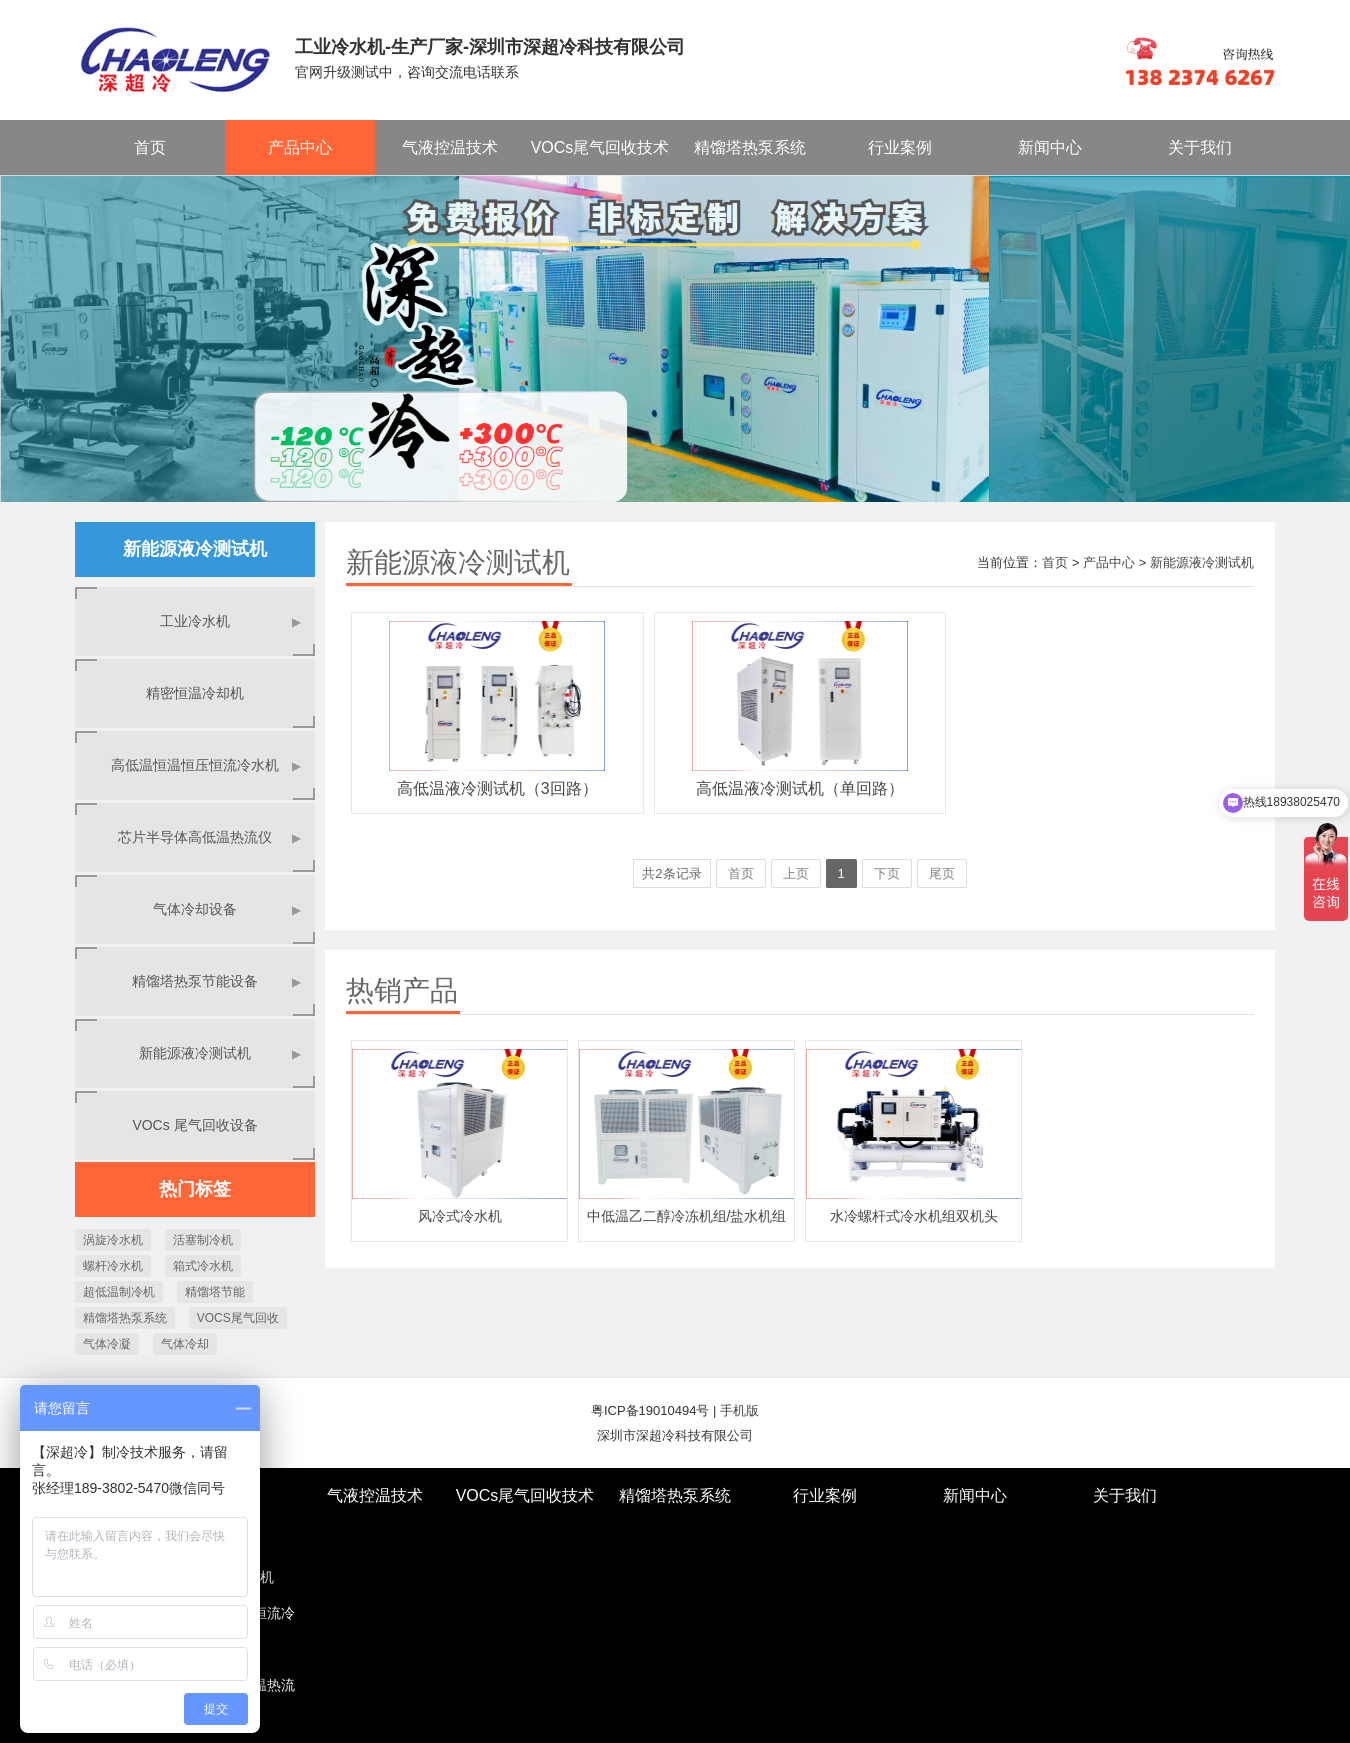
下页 (887, 873)
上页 (796, 873)
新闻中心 (1050, 147)
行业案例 (900, 147)
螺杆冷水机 (113, 1266)
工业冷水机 (232, 621)
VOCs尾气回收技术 (600, 147)
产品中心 (300, 147)
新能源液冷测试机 (221, 1053)
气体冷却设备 (228, 909)
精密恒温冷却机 (195, 693)
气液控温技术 (450, 147)
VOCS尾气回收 (238, 1318)
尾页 (942, 873)
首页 (150, 147)
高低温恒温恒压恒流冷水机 (207, 765)
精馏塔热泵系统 (750, 147)
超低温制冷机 (119, 1292)
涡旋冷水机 (113, 1240)
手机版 (739, 1410)
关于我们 (1200, 147)
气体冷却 (185, 1344)
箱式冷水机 (203, 1266)
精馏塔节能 (215, 1292)
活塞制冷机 (203, 1240)
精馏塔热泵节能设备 (218, 981)
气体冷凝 (107, 1344)
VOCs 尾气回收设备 (194, 1125)
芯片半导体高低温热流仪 (211, 837)
